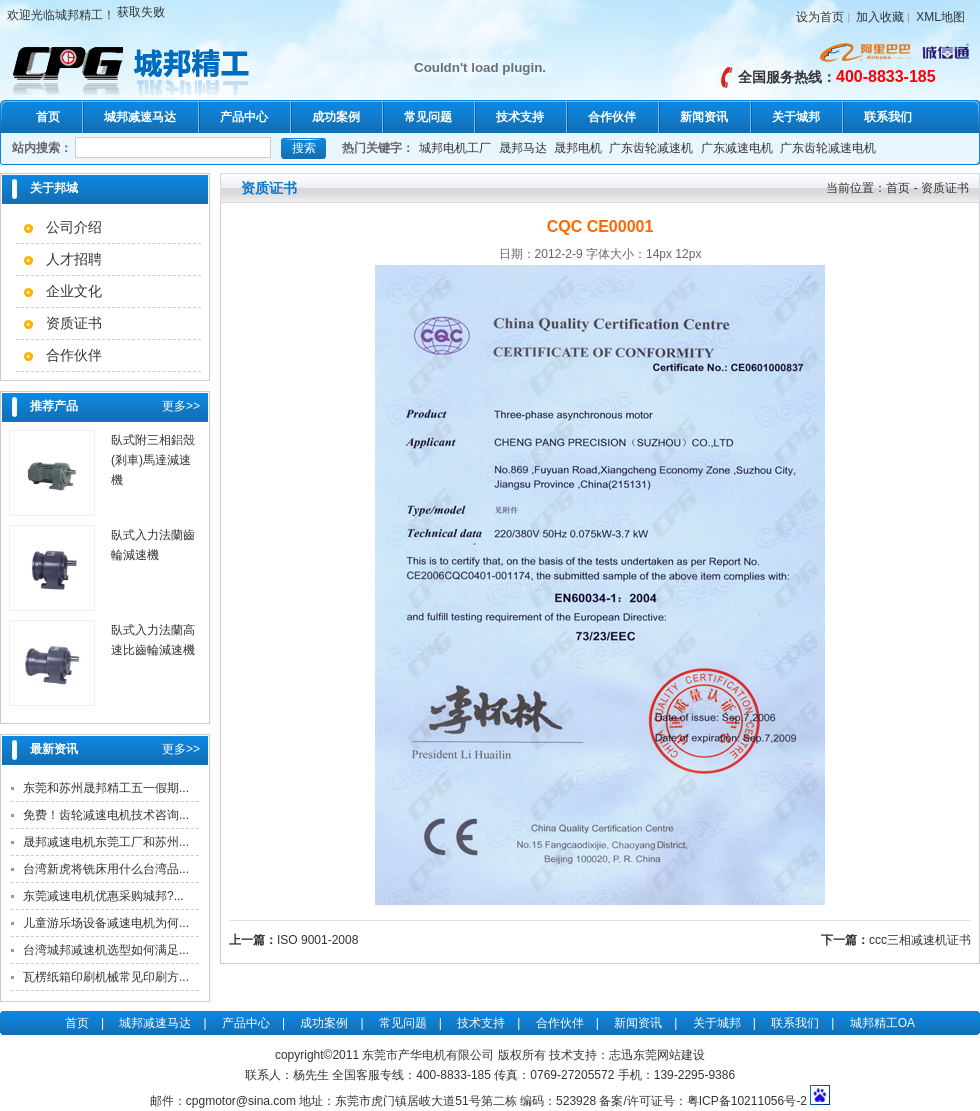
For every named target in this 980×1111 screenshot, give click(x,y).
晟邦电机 (578, 148)
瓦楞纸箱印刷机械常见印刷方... (106, 977)
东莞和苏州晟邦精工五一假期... (106, 788)
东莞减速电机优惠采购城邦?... (103, 896)
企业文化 (74, 291)
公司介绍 (74, 227)
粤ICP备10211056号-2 (747, 1101)
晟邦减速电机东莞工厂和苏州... (106, 842)
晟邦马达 (523, 148)
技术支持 (520, 117)
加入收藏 (880, 17)
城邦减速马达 (140, 117)
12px (688, 254)
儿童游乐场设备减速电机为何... (106, 923)
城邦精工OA (882, 1023)
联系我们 (888, 117)
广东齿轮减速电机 (828, 148)
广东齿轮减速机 (651, 148)
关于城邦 (796, 117)
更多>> (181, 406)
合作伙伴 (612, 117)
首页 (48, 117)
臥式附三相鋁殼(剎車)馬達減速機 (153, 460)
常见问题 (428, 117)
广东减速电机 (737, 148)
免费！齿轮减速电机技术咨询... (106, 815)
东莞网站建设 (669, 1055)
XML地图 (940, 17)
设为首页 (820, 17)
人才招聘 (74, 259)
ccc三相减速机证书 (920, 940)
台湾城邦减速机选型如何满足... (106, 950)
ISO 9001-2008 (317, 940)
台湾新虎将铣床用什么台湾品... (106, 869)
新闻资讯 (704, 117)
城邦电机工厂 (455, 148)
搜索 (304, 148)
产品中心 (244, 117)
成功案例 (336, 117)
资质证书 (74, 323)
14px (659, 254)
